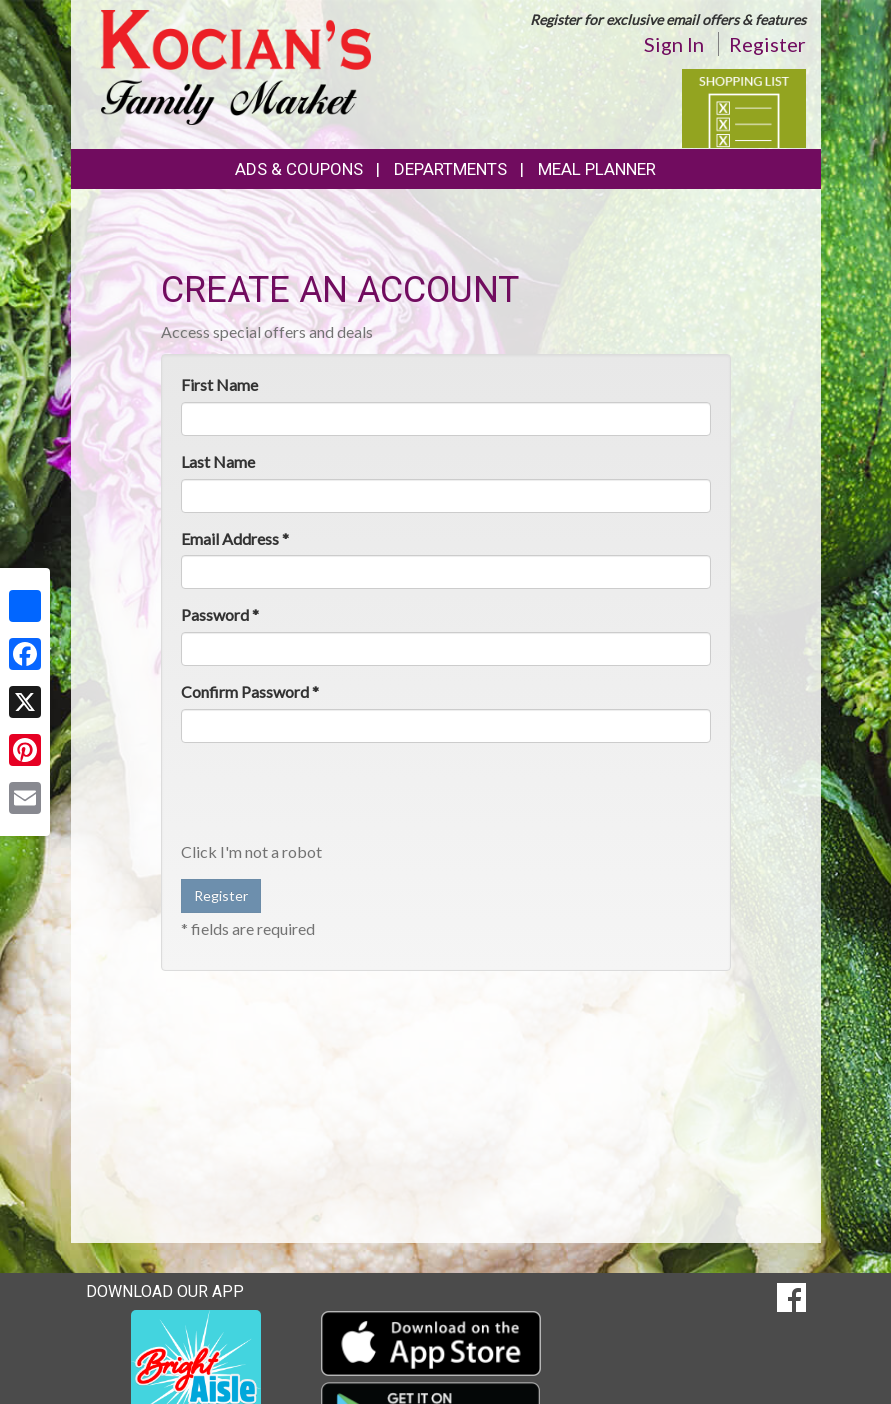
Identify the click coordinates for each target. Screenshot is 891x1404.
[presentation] (333, 797)
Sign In (674, 44)
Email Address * (235, 538)
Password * (220, 614)
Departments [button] (450, 169)
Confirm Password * (250, 691)
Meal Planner (597, 169)
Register (767, 44)
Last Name (218, 461)
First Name (219, 384)
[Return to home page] (236, 65)
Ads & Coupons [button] (299, 169)
